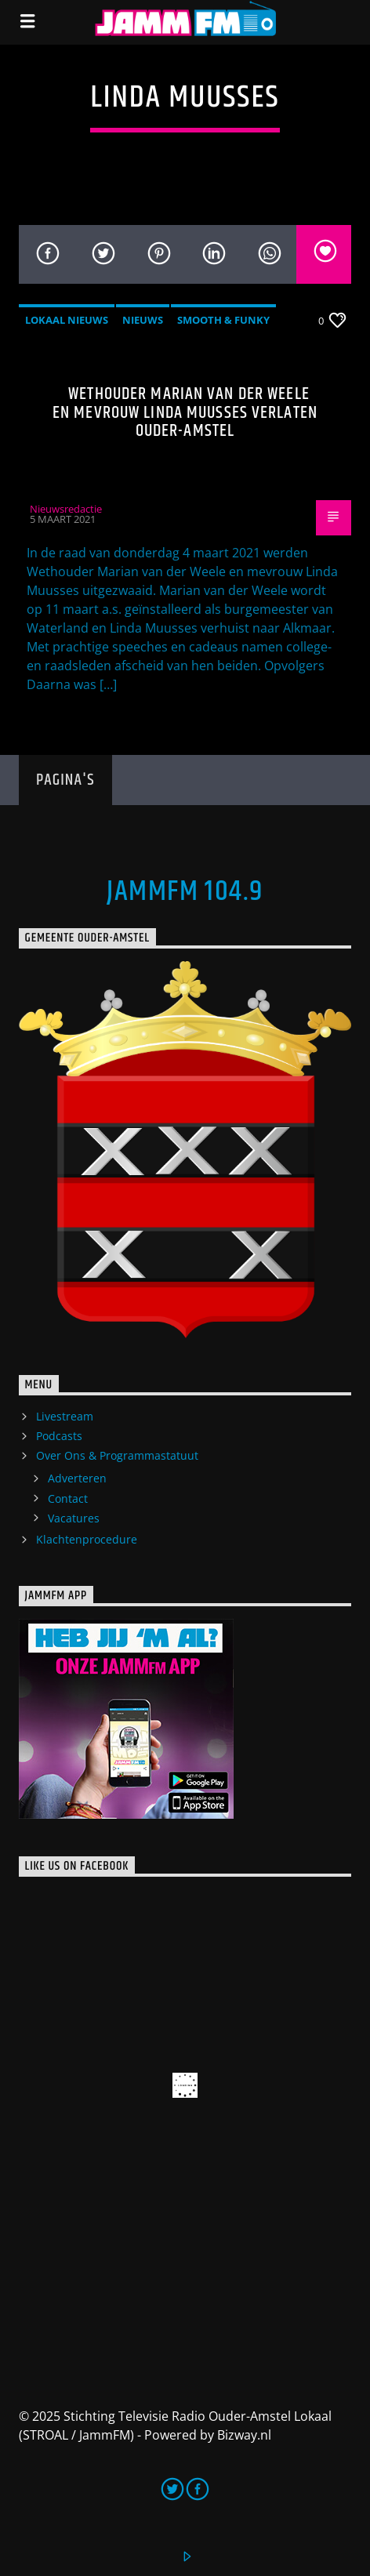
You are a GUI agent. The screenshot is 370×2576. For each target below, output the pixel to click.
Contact (68, 1498)
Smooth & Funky (223, 320)
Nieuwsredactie (66, 509)
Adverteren (77, 1478)
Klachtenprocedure (86, 1539)
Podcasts (59, 1435)
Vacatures (74, 1518)
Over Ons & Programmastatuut (117, 1455)
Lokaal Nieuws (66, 320)
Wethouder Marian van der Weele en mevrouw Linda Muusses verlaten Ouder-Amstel (185, 412)
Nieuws (142, 320)
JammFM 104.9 (185, 892)
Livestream (64, 1416)
